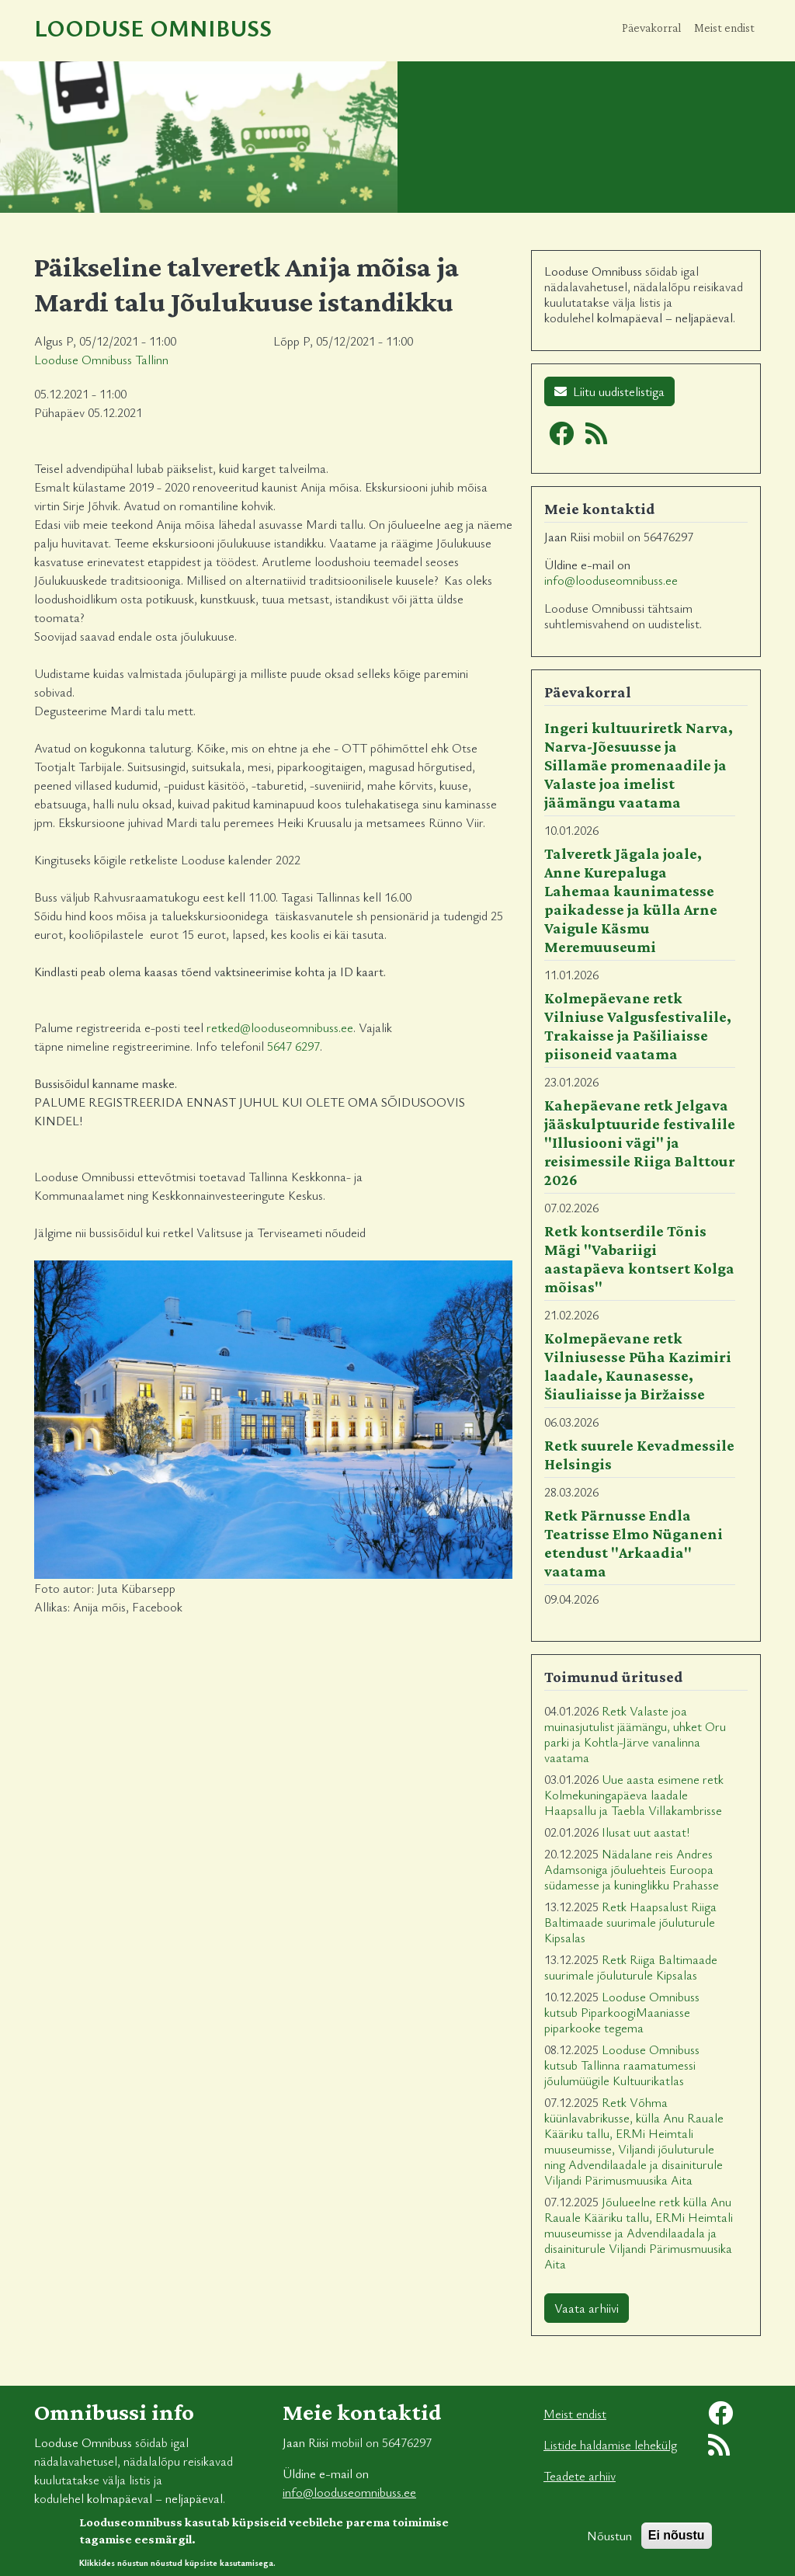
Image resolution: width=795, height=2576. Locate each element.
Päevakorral (652, 27)
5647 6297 (293, 1046)
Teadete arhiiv (579, 2475)
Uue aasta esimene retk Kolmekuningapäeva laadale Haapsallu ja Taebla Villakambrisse (634, 1795)
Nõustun (609, 2542)
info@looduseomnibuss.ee (611, 580)
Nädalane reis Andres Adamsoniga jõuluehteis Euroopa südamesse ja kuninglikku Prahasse (631, 1869)
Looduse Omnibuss (153, 27)
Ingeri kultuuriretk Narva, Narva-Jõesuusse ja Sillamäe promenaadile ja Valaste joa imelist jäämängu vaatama (638, 765)
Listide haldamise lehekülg (610, 2444)
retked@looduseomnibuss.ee (280, 1027)
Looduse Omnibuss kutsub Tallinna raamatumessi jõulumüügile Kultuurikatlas (622, 2065)
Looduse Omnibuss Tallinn (101, 359)
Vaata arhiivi (586, 2308)
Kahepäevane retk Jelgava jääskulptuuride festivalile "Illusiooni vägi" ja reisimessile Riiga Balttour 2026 (639, 1142)
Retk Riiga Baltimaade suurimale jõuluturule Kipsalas (630, 1967)
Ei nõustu (676, 2542)
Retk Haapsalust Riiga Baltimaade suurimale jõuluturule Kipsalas (630, 1922)
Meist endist (724, 27)
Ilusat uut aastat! (645, 1832)
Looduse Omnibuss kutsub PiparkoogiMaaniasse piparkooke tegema (622, 2012)
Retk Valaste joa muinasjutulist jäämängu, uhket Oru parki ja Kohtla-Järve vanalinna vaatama (635, 1734)
